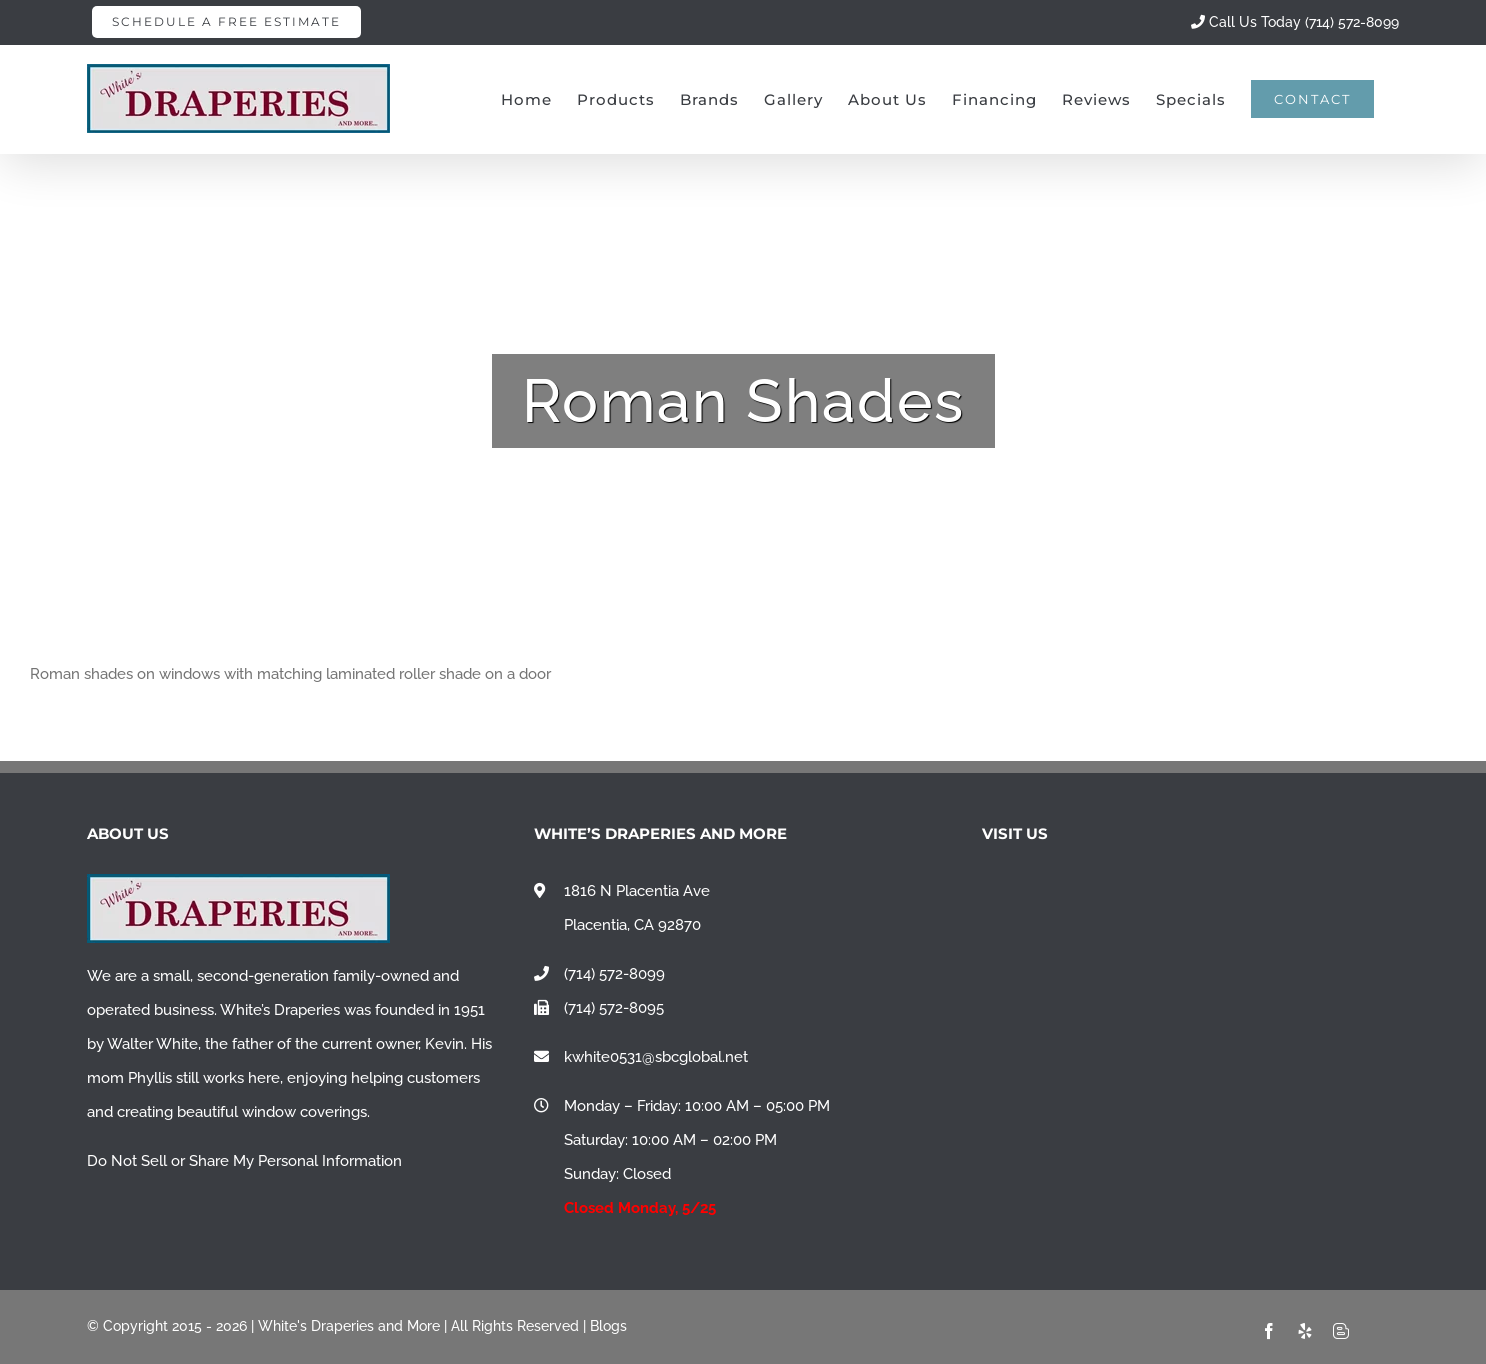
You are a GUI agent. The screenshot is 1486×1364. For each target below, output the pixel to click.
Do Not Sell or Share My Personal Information (244, 1161)
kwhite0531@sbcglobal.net (656, 1057)
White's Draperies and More (349, 1326)
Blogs (608, 1326)
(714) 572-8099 (614, 974)
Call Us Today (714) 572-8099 (1295, 22)
